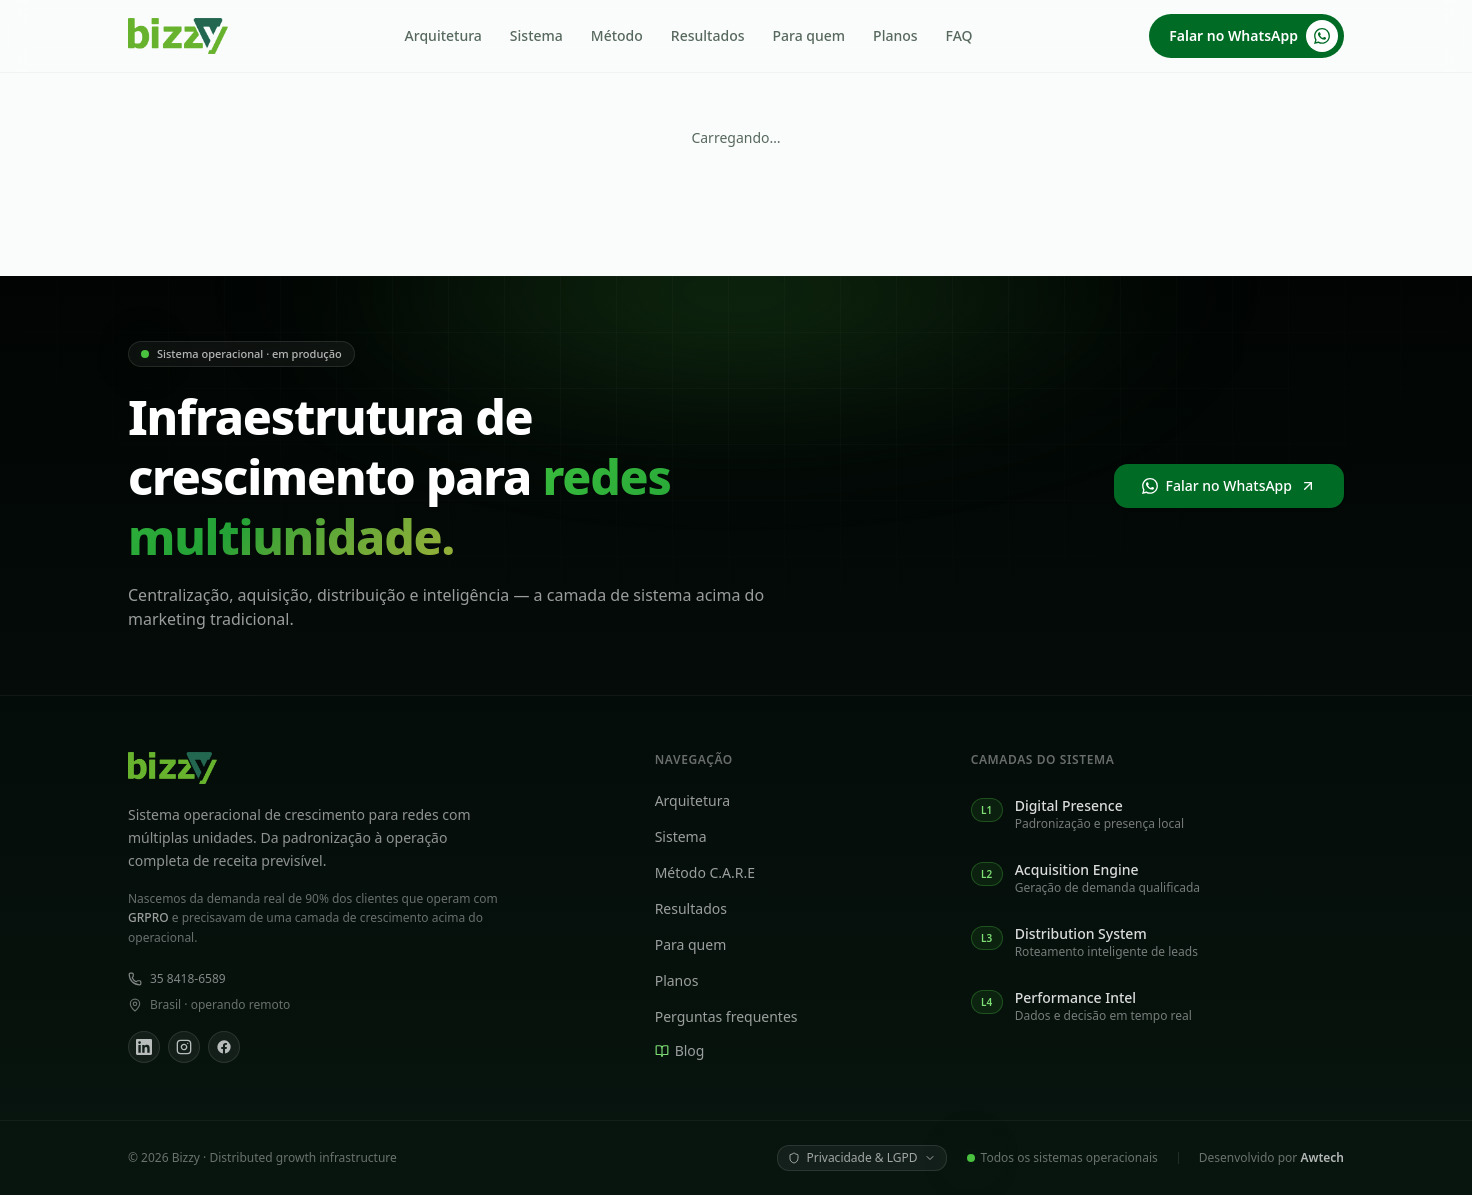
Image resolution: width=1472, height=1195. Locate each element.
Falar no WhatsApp (1253, 36)
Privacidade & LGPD (861, 1157)
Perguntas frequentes (735, 1016)
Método (617, 35)
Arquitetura (443, 35)
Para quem (809, 35)
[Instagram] (184, 1047)
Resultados (708, 35)
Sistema (536, 35)
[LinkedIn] (144, 1047)
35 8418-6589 (177, 979)
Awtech (1322, 1157)
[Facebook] (224, 1047)
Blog (689, 1050)
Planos (895, 35)
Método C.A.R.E (714, 872)
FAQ (959, 35)
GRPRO (148, 917)
